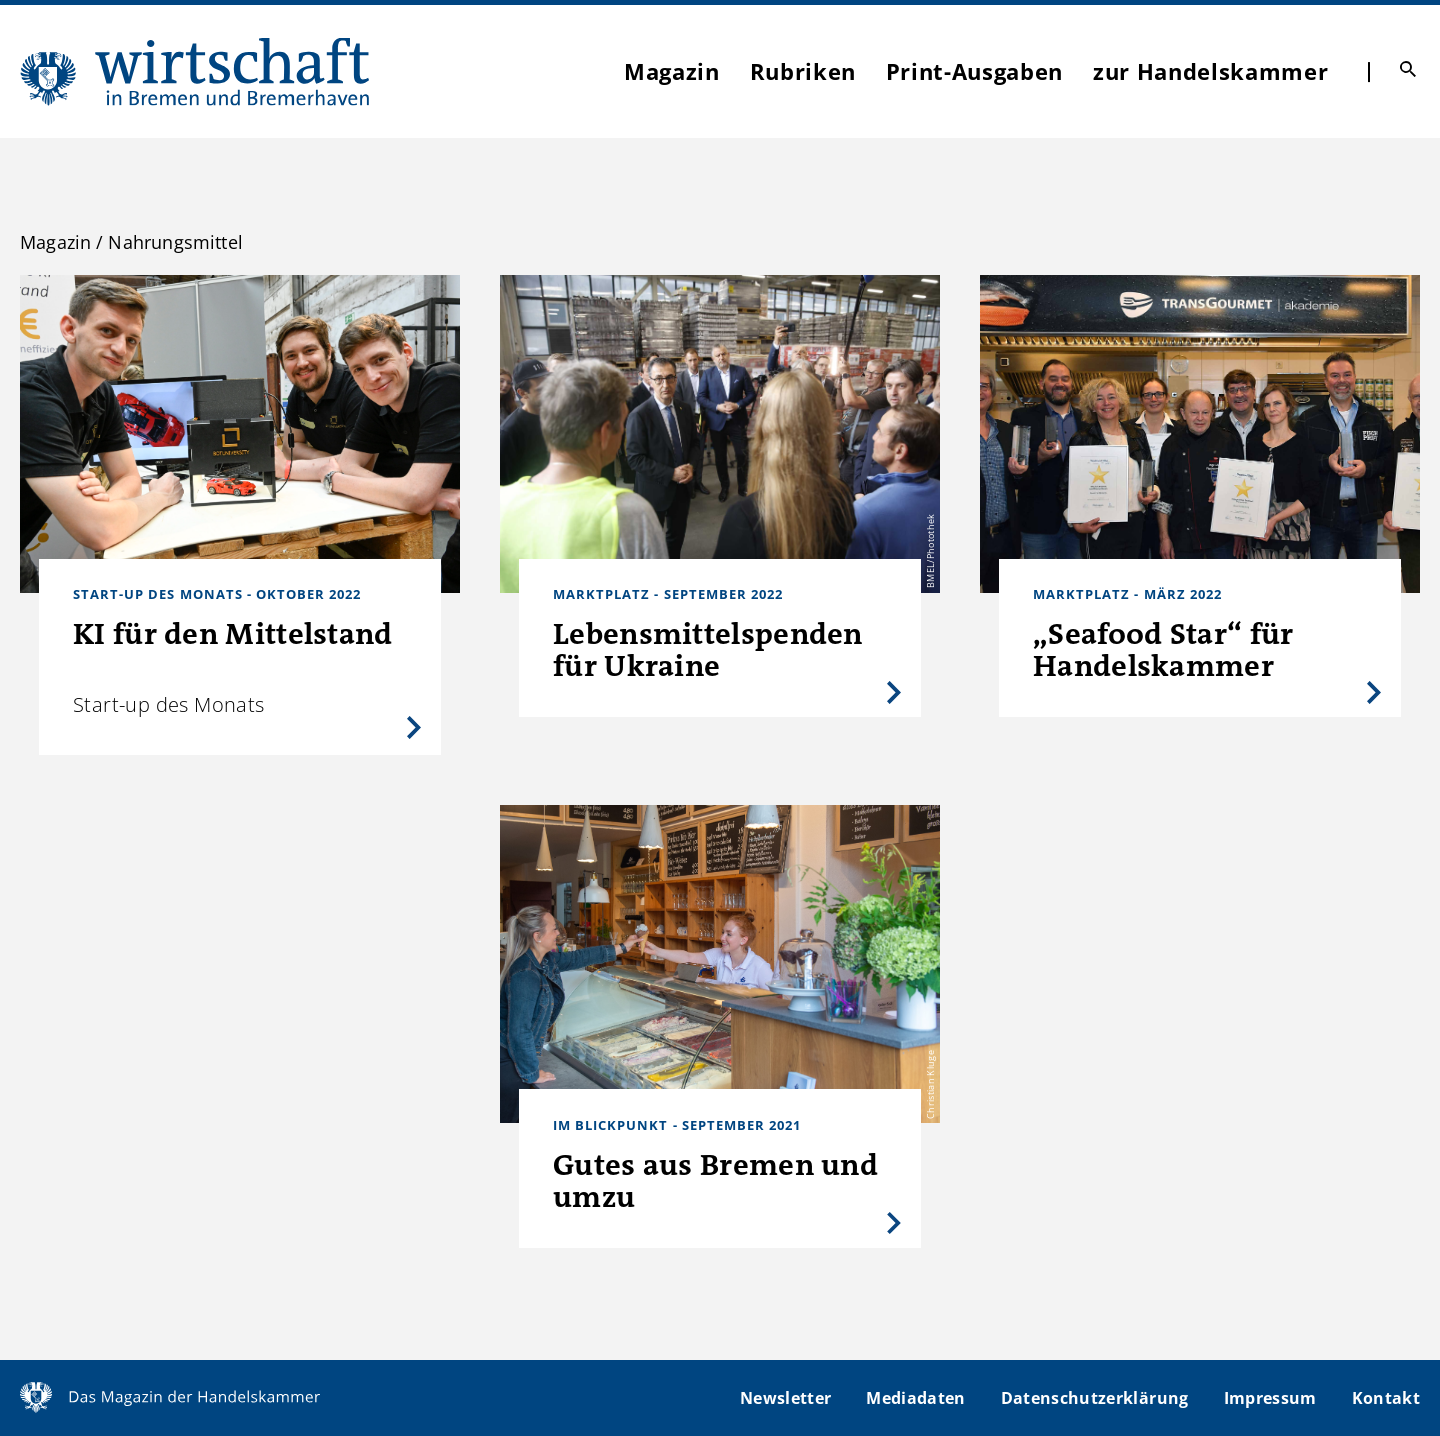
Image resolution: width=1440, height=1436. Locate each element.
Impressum (1270, 1398)
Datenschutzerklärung (1095, 1398)
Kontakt (1386, 1398)
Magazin (672, 71)
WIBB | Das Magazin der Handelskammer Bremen (196, 71)
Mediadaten (915, 1398)
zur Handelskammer (1210, 71)
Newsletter (785, 1398)
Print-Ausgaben (974, 71)
